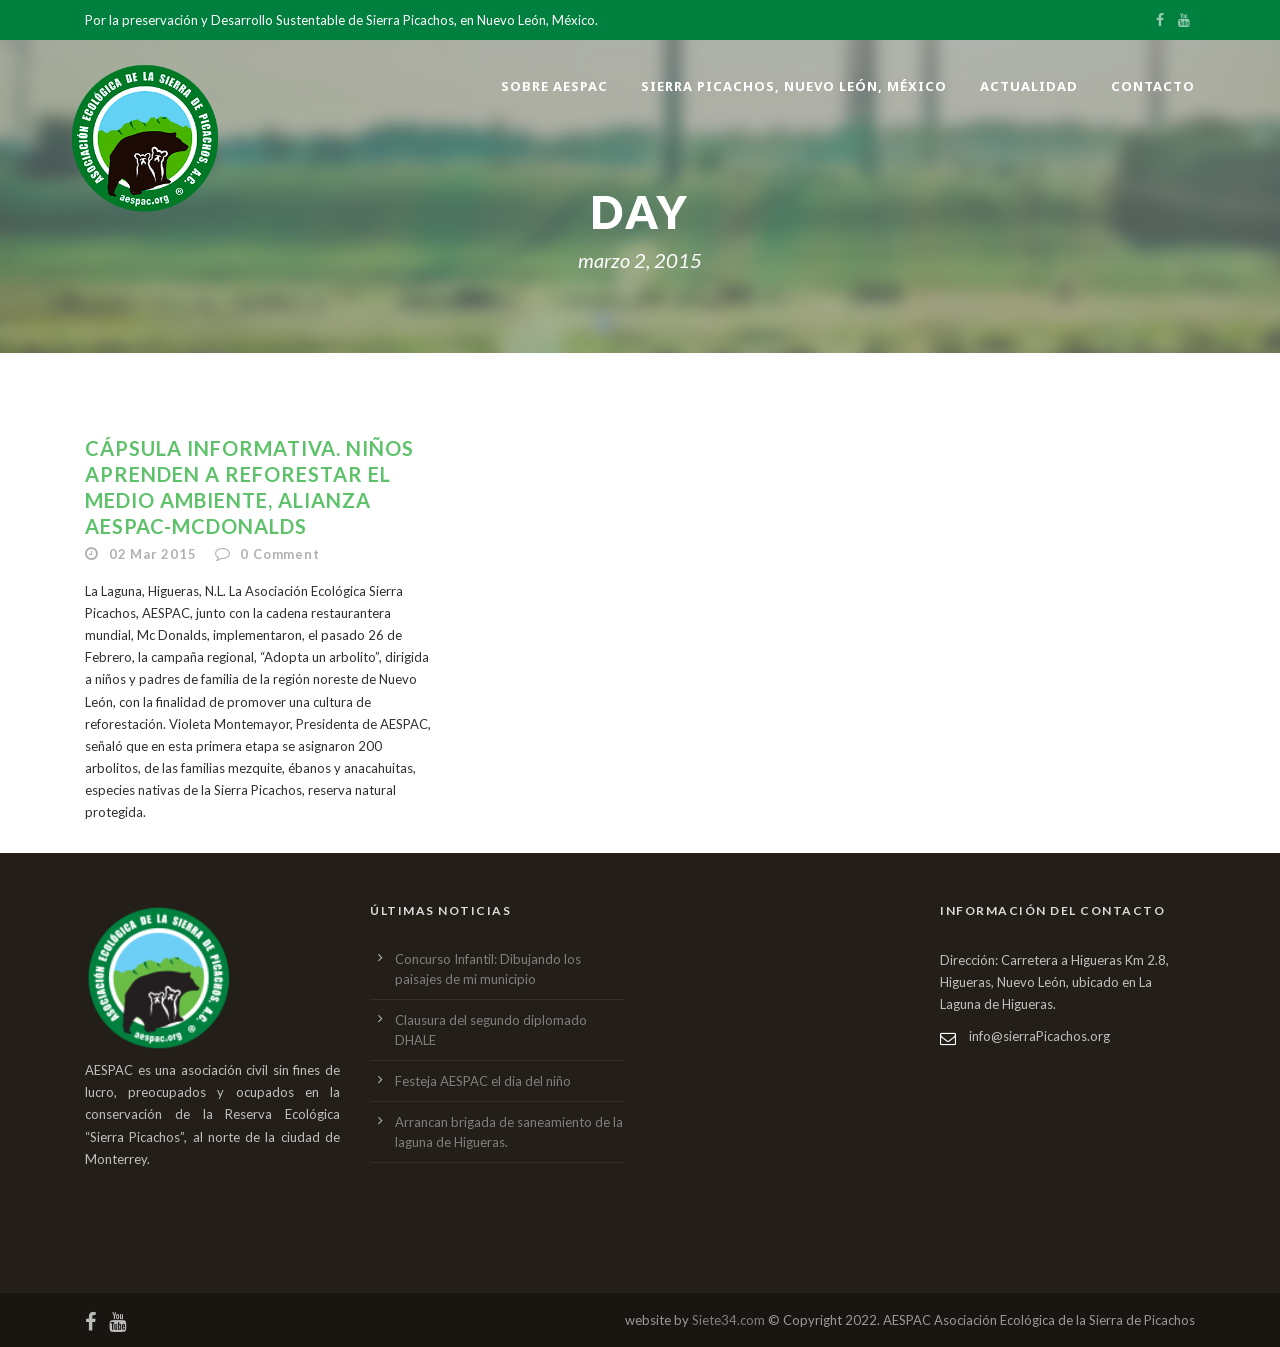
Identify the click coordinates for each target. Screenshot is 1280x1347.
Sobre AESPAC (554, 86)
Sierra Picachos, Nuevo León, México (794, 86)
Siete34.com (728, 1320)
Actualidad (1029, 86)
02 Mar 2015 (153, 554)
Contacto (1153, 86)
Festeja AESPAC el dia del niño (483, 1081)
